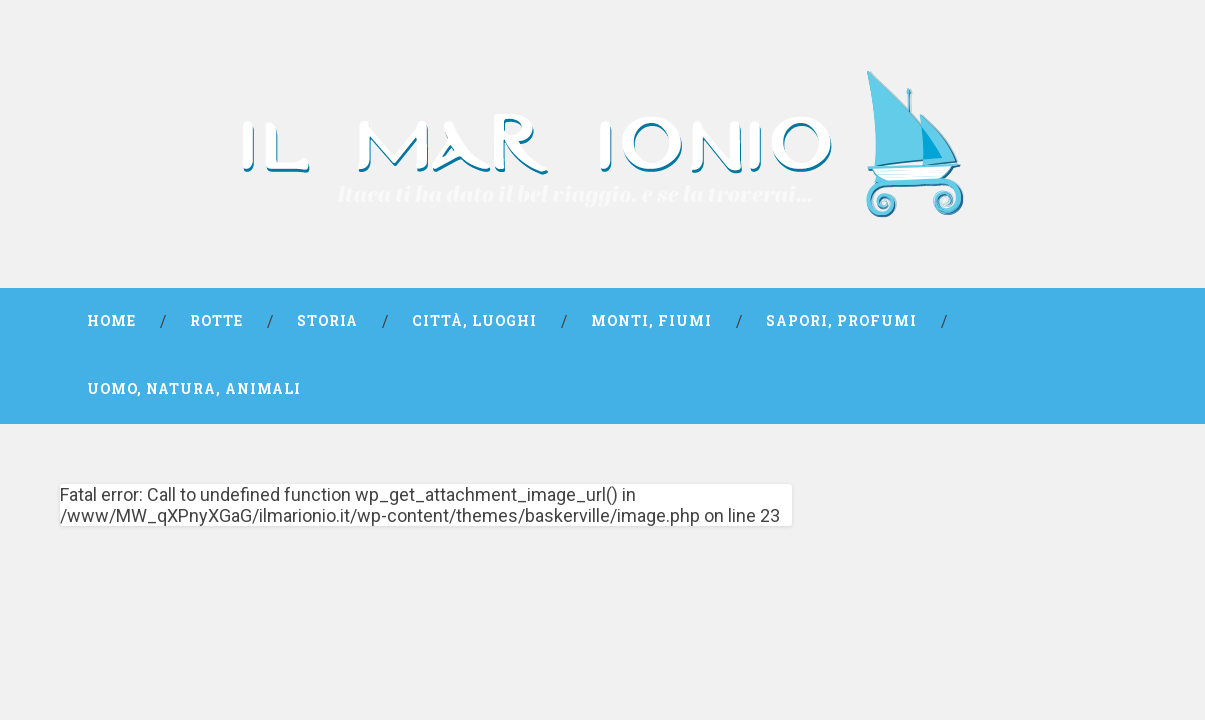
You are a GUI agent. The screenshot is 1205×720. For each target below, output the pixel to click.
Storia (327, 321)
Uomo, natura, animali (194, 389)
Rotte (216, 321)
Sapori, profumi (841, 321)
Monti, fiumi (651, 321)
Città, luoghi (474, 321)
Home (111, 321)
